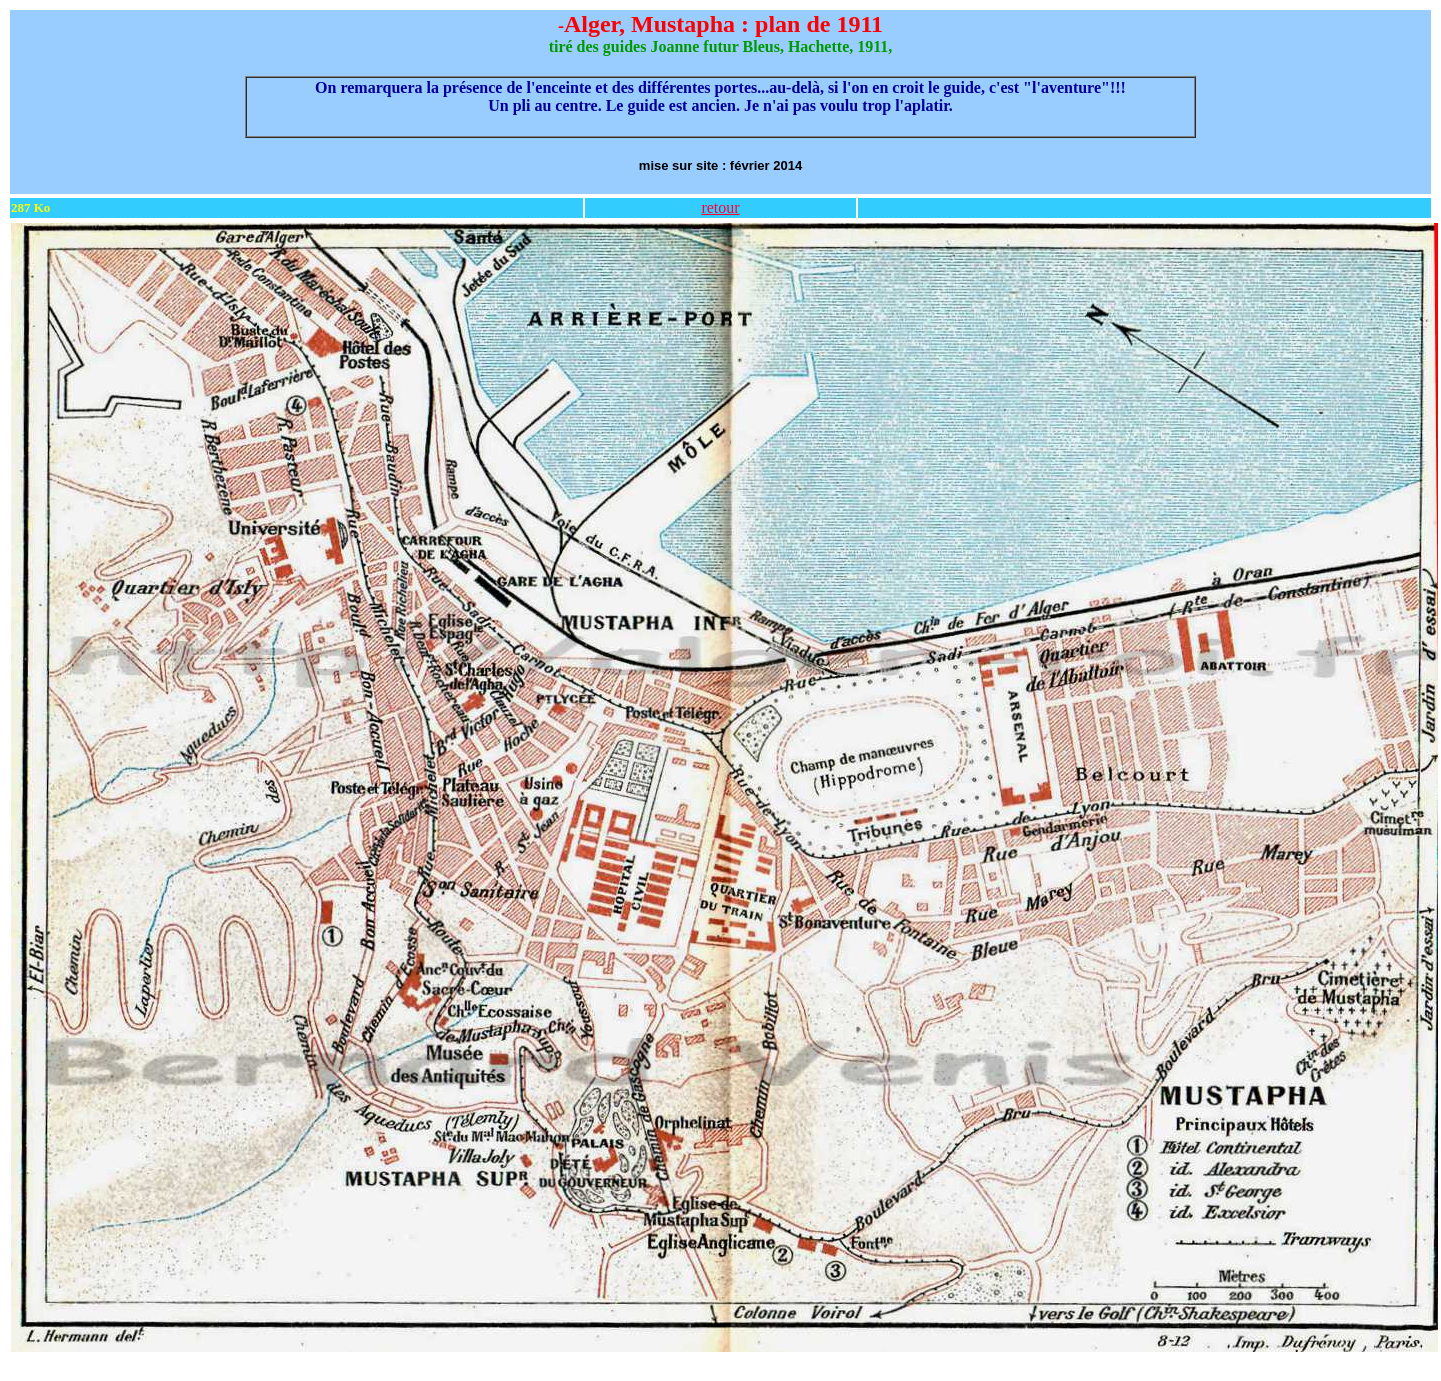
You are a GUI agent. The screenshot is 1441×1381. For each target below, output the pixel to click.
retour (720, 207)
